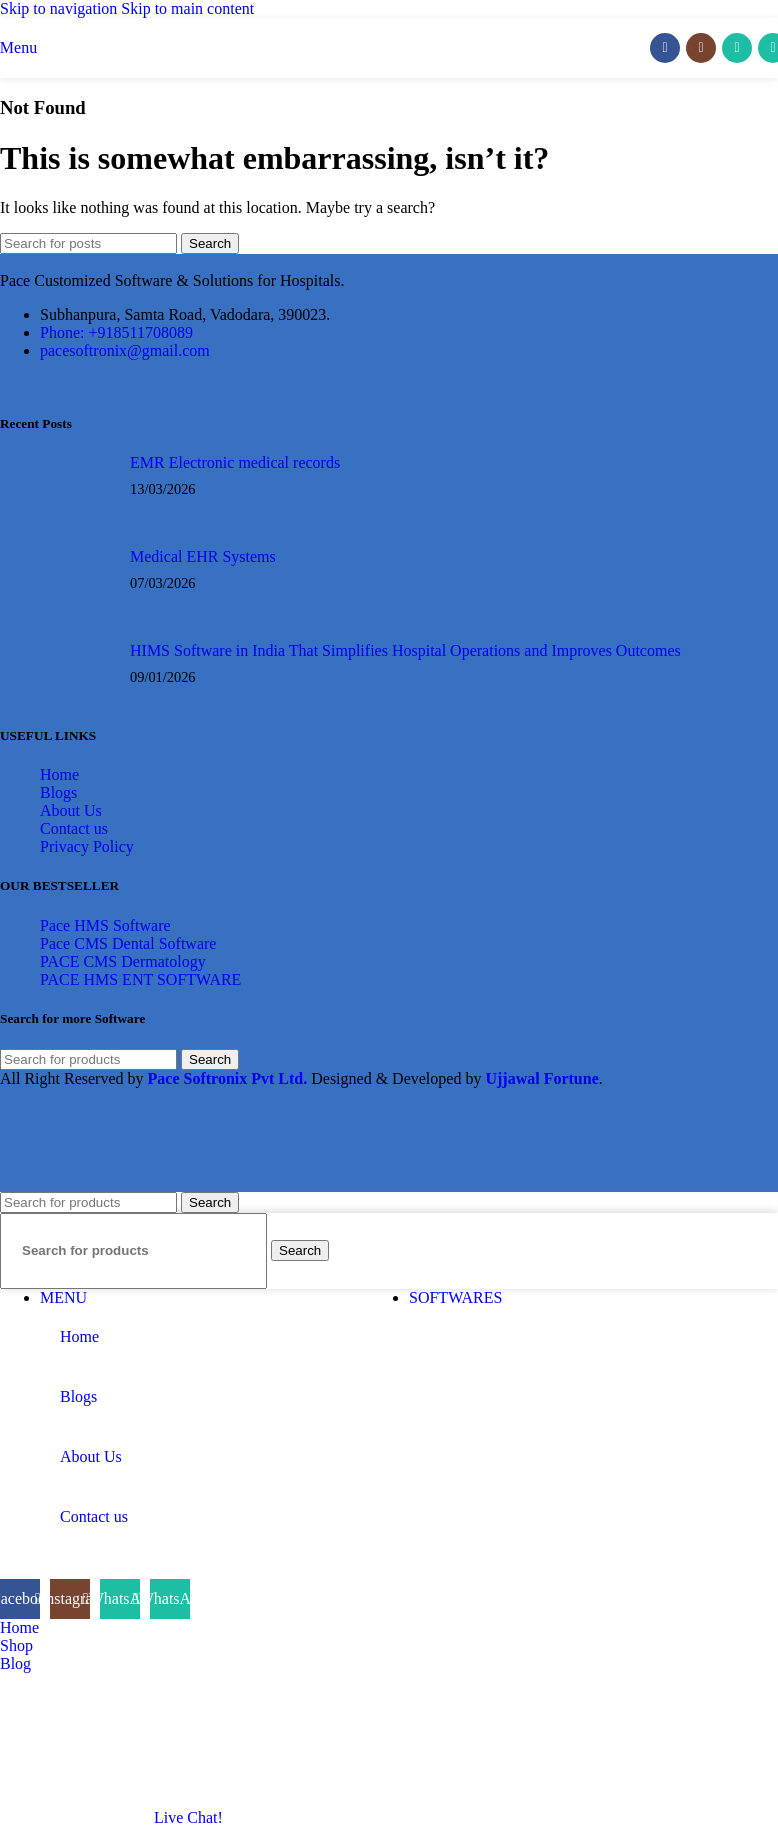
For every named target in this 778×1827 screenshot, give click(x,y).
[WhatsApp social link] (737, 48)
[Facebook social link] (665, 48)
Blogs (58, 792)
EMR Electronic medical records (235, 462)
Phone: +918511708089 (116, 332)
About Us (71, 810)
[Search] (88, 243)
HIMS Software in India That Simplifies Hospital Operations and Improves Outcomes (405, 650)
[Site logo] (389, 82)
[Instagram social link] (701, 48)
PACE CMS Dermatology (123, 961)
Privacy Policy (87, 846)
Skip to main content (187, 8)
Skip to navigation (60, 8)
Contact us (74, 828)
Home (59, 774)
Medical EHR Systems (203, 556)
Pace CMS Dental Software (128, 943)
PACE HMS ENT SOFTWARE (140, 979)
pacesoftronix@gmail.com (125, 350)
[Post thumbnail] (77, 486)
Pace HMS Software (105, 925)
